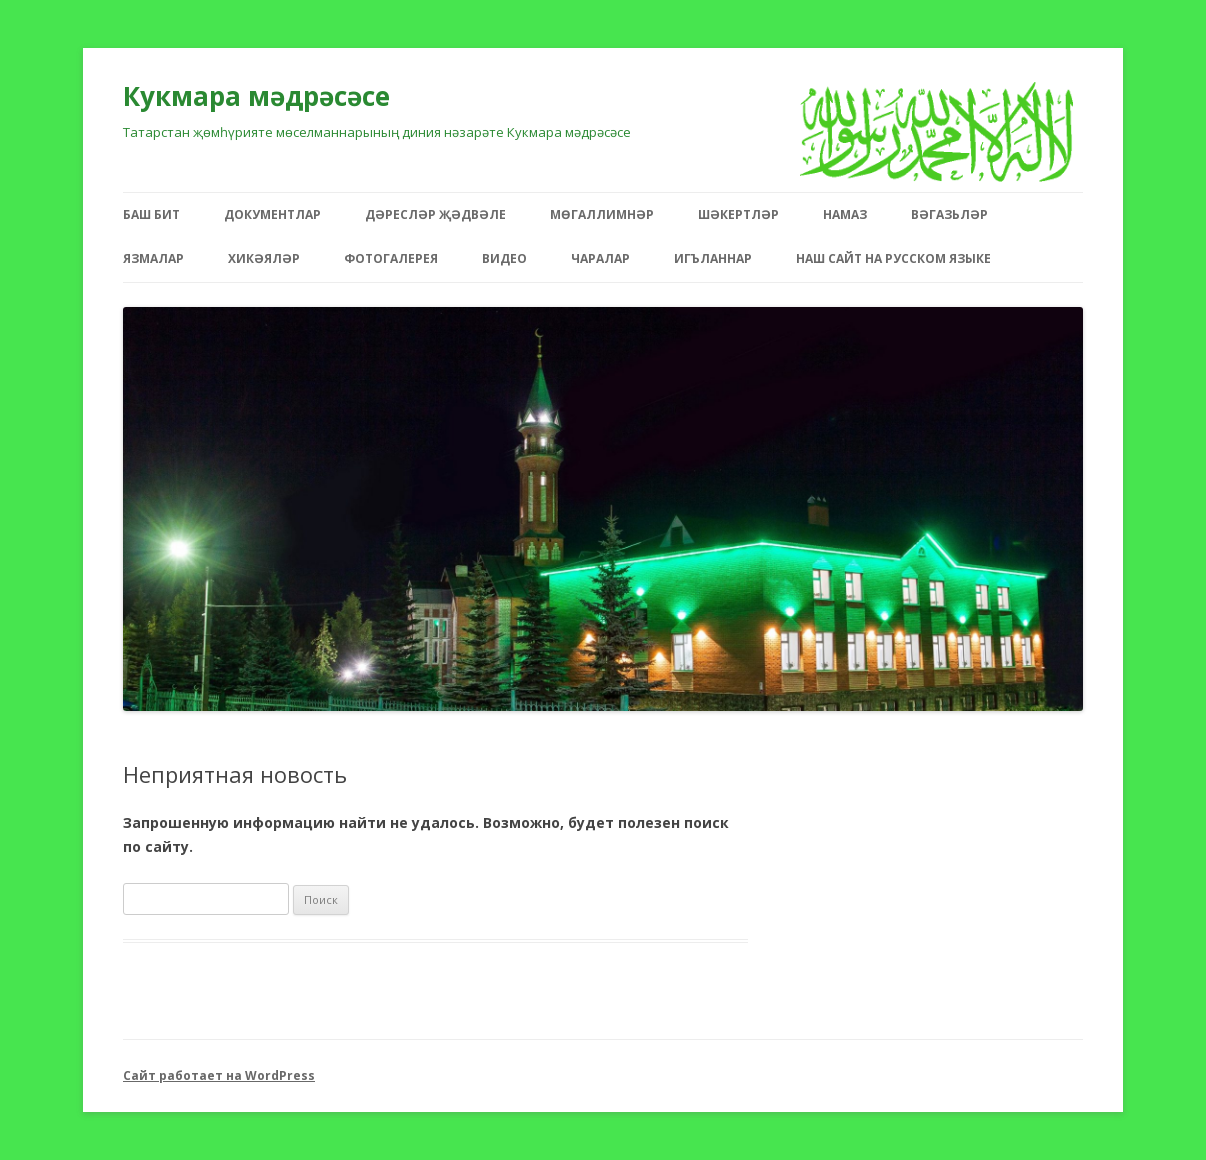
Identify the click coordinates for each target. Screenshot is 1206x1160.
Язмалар (153, 258)
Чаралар (600, 258)
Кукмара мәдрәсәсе (256, 96)
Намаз (845, 214)
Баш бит (151, 214)
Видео (504, 258)
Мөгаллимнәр (602, 214)
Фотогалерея (391, 258)
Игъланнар (713, 258)
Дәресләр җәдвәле (435, 214)
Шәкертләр (738, 214)
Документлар (272, 214)
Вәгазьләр (949, 214)
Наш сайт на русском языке (893, 258)
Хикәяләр (264, 258)
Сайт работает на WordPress (219, 1075)
